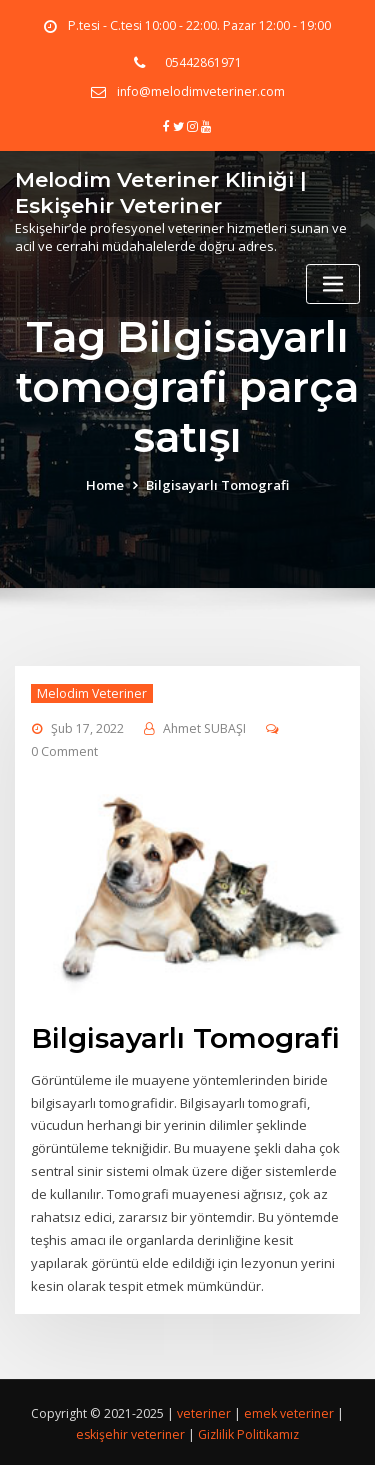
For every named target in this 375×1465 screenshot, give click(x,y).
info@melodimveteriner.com (201, 91)
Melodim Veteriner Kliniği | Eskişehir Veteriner (160, 190)
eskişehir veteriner (131, 1431)
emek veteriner (289, 1409)
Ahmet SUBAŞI (204, 728)
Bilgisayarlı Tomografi (217, 484)
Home (105, 484)
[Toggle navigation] (333, 281)
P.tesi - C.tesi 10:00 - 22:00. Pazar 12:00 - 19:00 (199, 25)
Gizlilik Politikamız (249, 1431)
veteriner (204, 1409)
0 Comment (64, 750)
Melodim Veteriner (92, 692)
